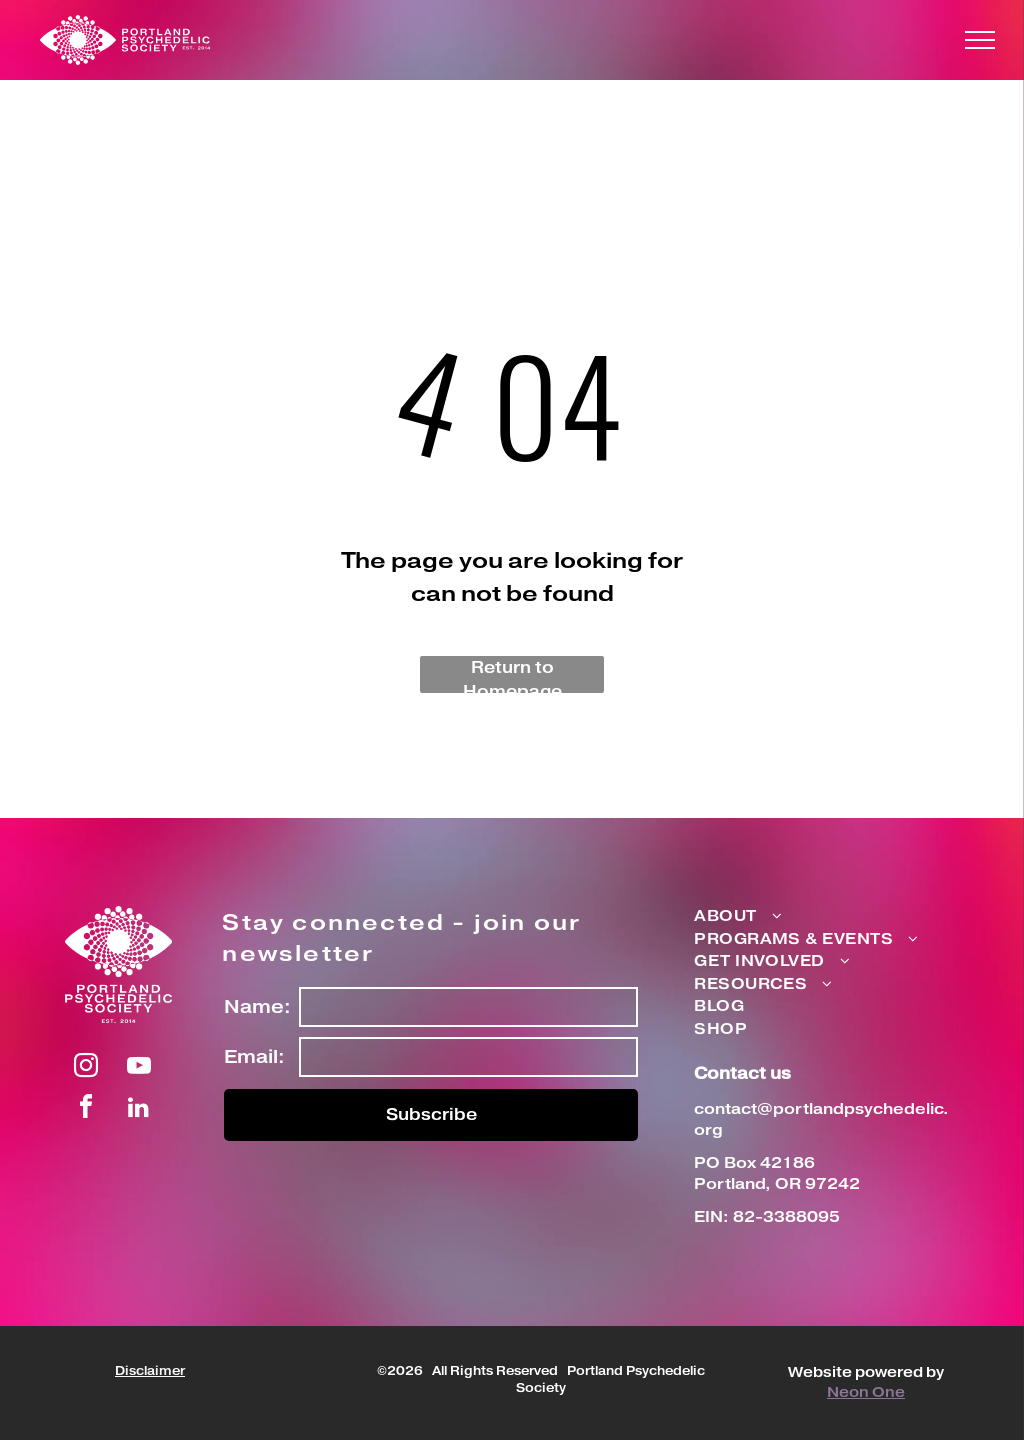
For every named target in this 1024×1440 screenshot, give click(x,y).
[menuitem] (806, 917)
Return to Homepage (512, 675)
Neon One (866, 1393)
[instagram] (86, 1068)
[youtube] (139, 1068)
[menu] (980, 40)
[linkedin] (139, 1109)
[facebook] (86, 1109)
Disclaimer (150, 1371)
